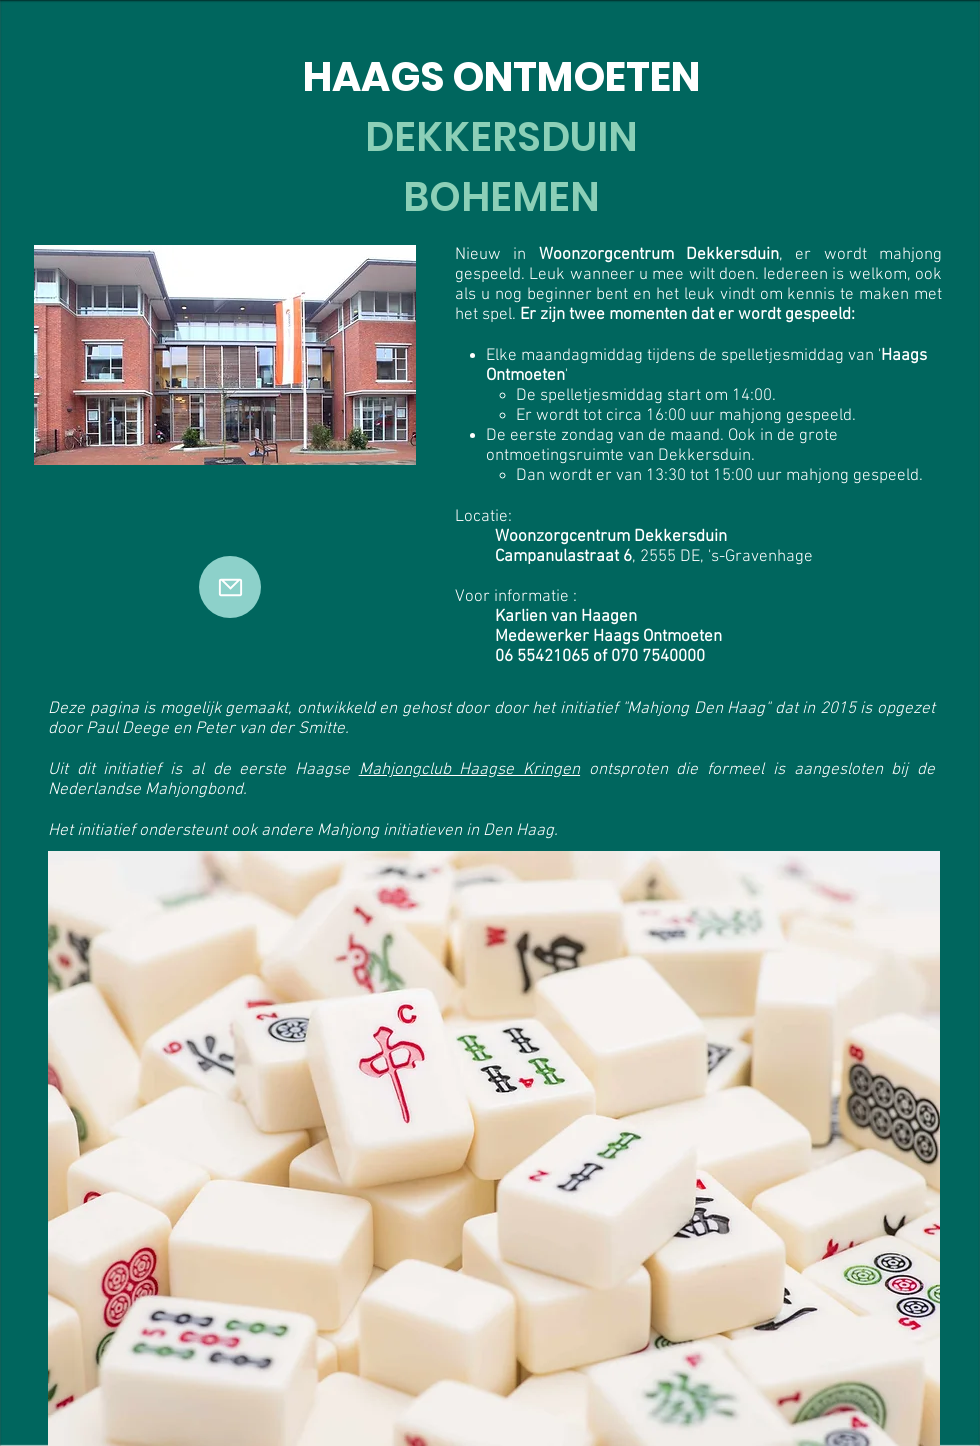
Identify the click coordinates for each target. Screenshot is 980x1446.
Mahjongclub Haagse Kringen (469, 770)
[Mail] (230, 587)
